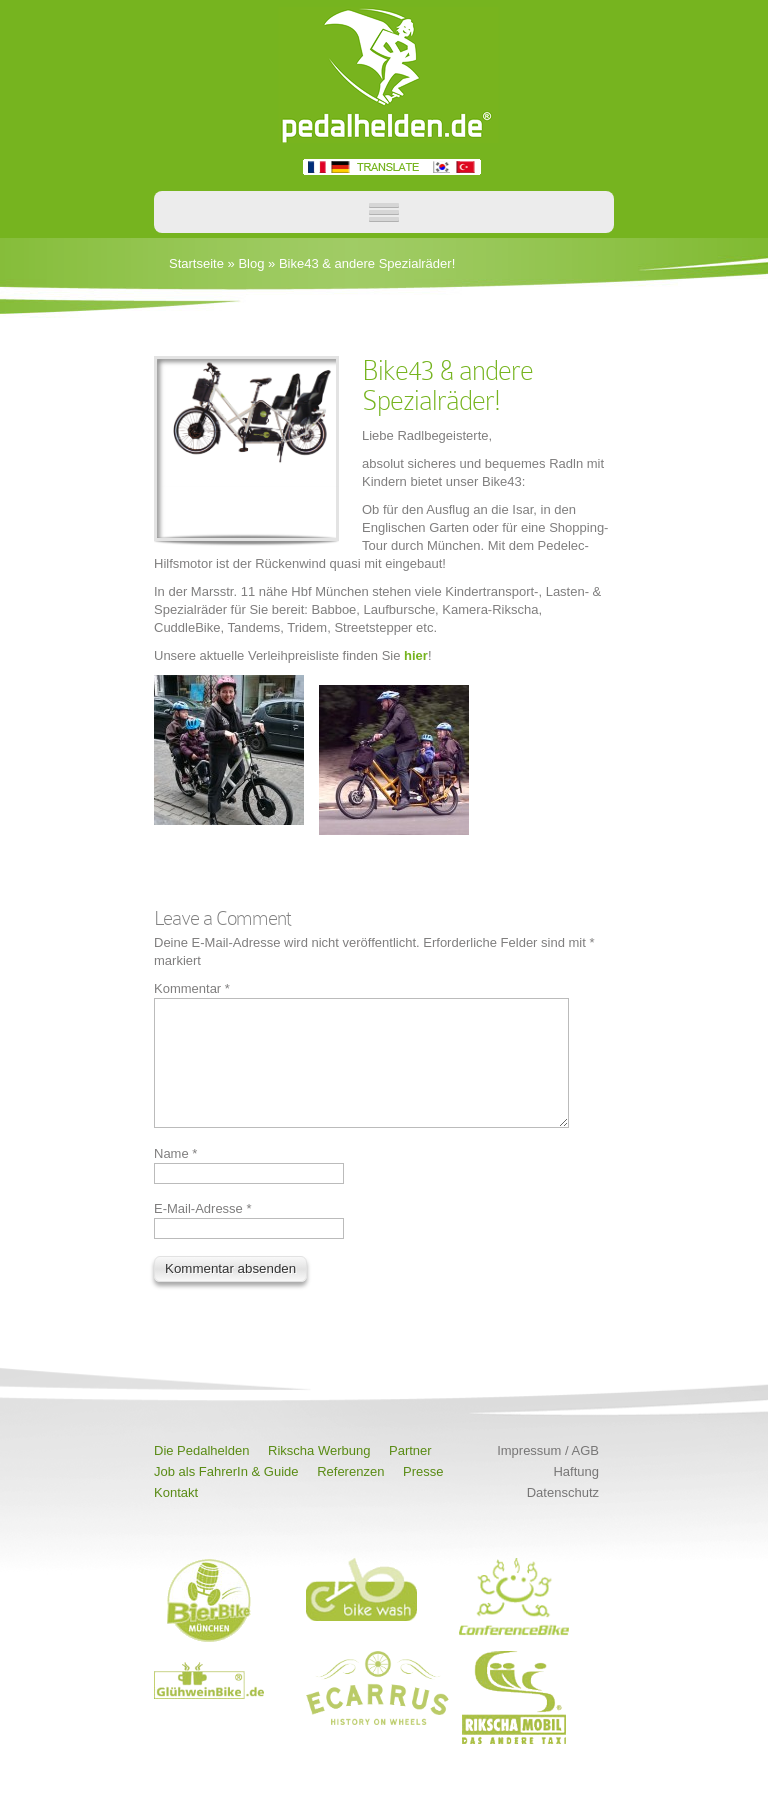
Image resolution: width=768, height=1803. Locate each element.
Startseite (196, 263)
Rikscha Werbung (319, 1474)
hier (416, 655)
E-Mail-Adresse (203, 1232)
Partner (410, 1474)
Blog (251, 263)
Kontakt (176, 1516)
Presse (423, 1495)
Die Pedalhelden (201, 1474)
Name (175, 1177)
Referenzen (350, 1495)
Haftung (576, 1495)
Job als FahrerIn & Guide (226, 1495)
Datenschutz (563, 1516)
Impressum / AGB (548, 1474)
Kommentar (192, 988)
